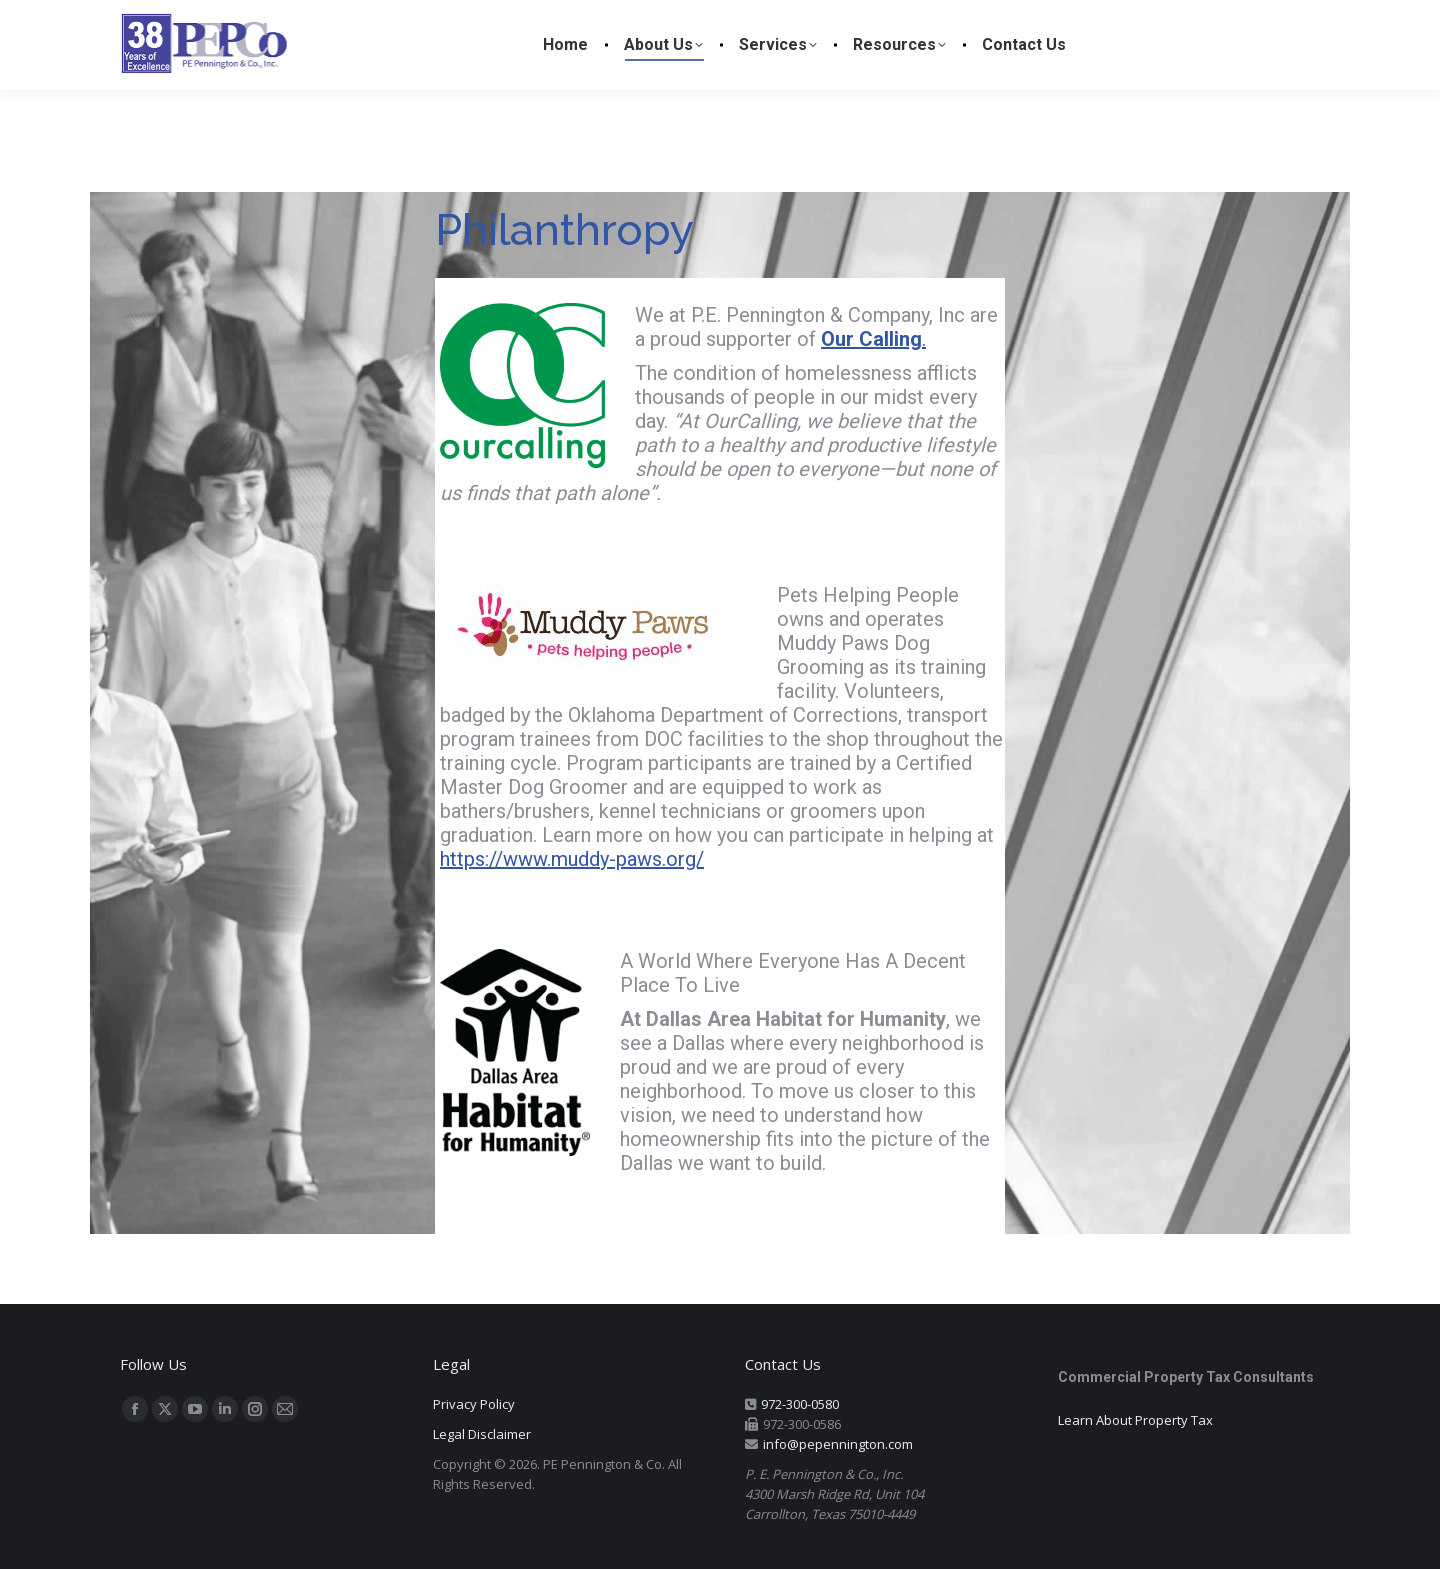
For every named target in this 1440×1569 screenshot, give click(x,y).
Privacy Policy (474, 1404)
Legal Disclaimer (482, 1434)
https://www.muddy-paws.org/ (572, 859)
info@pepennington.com (838, 1444)
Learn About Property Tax (1135, 1420)
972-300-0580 (800, 1404)
